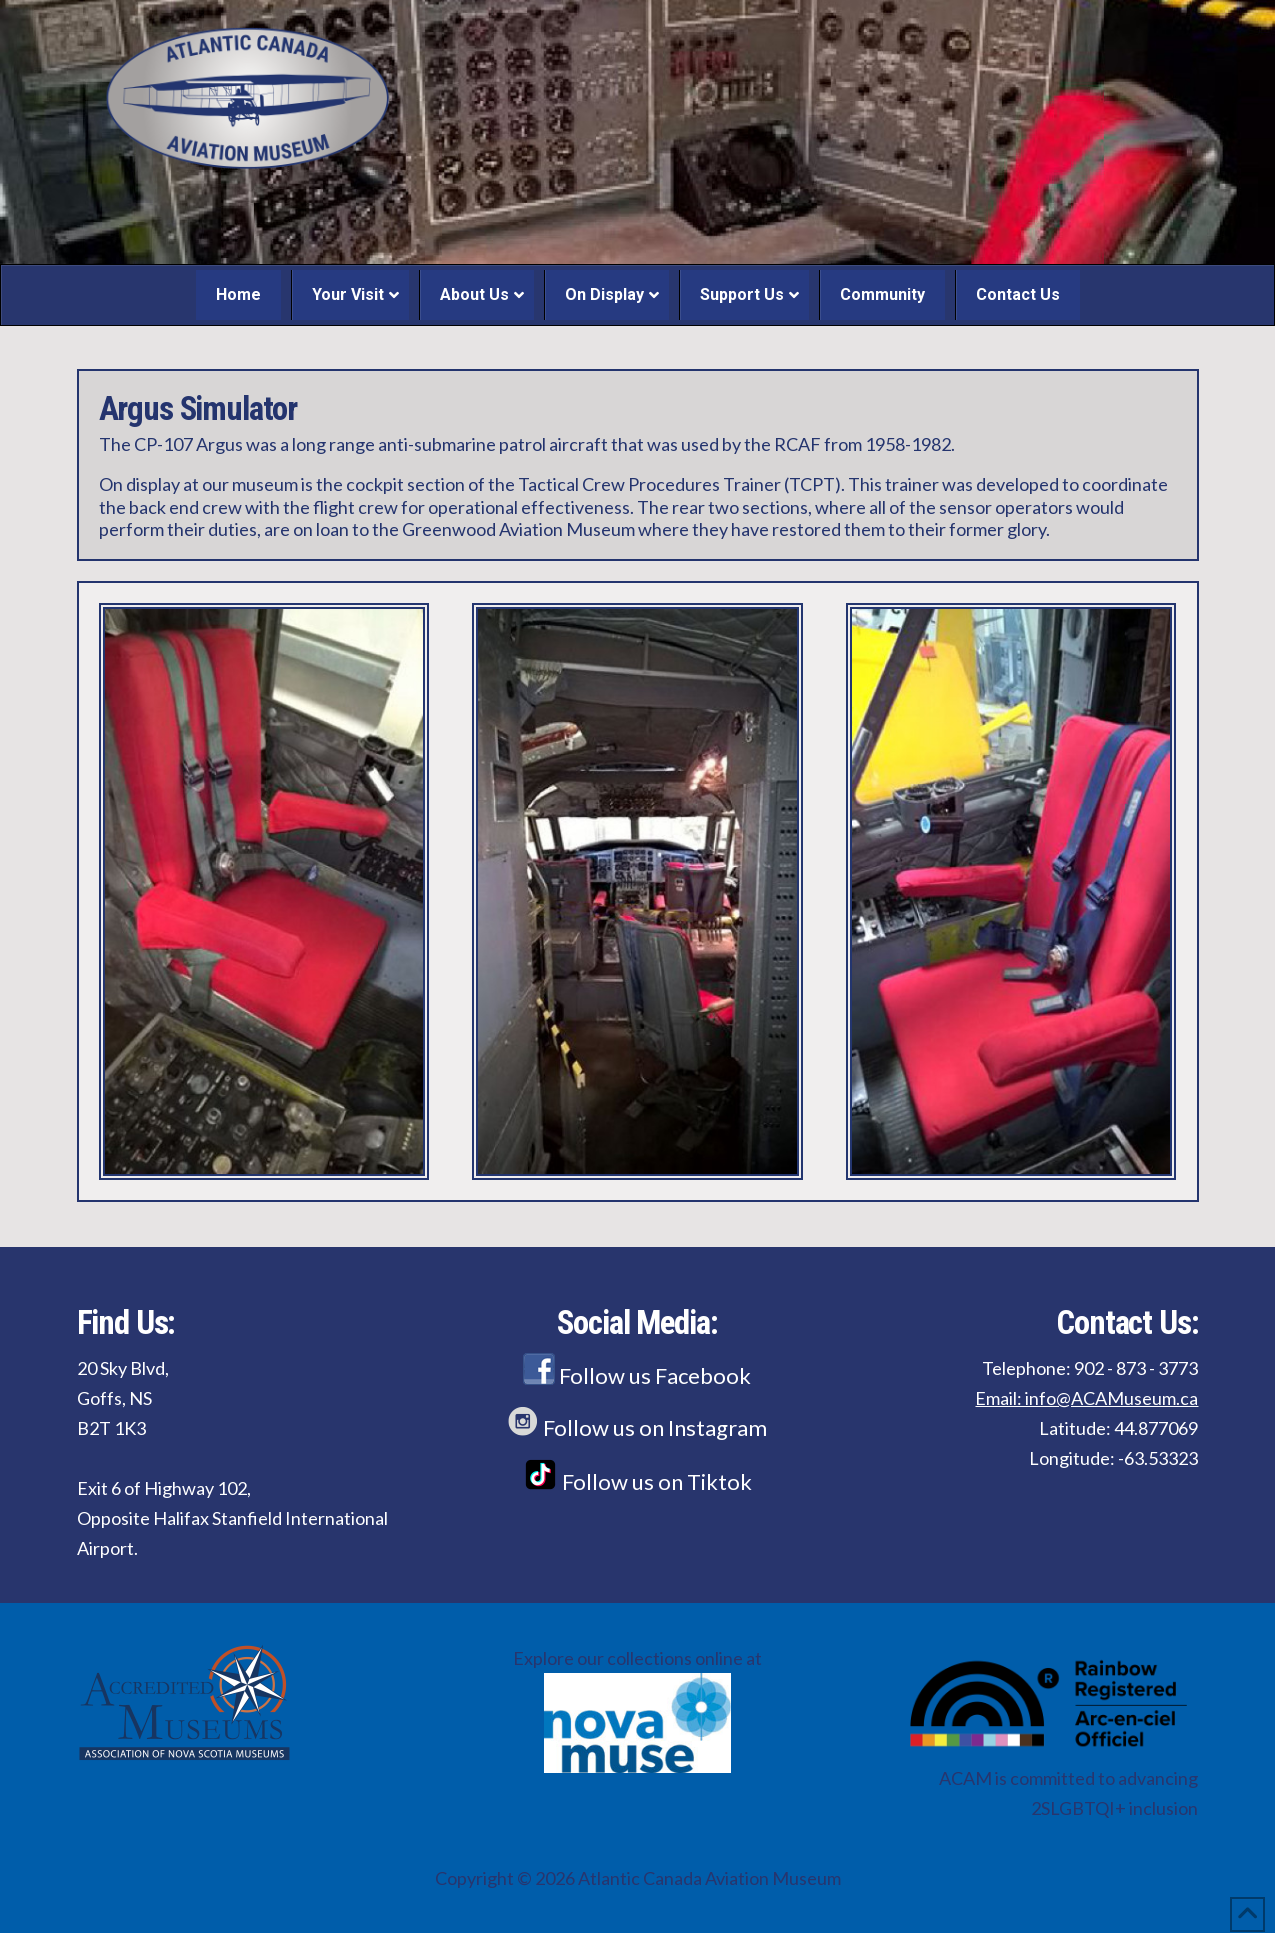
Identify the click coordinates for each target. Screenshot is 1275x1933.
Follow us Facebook (637, 1375)
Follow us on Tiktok (637, 1481)
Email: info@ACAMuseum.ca (1086, 1398)
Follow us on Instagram (637, 1427)
